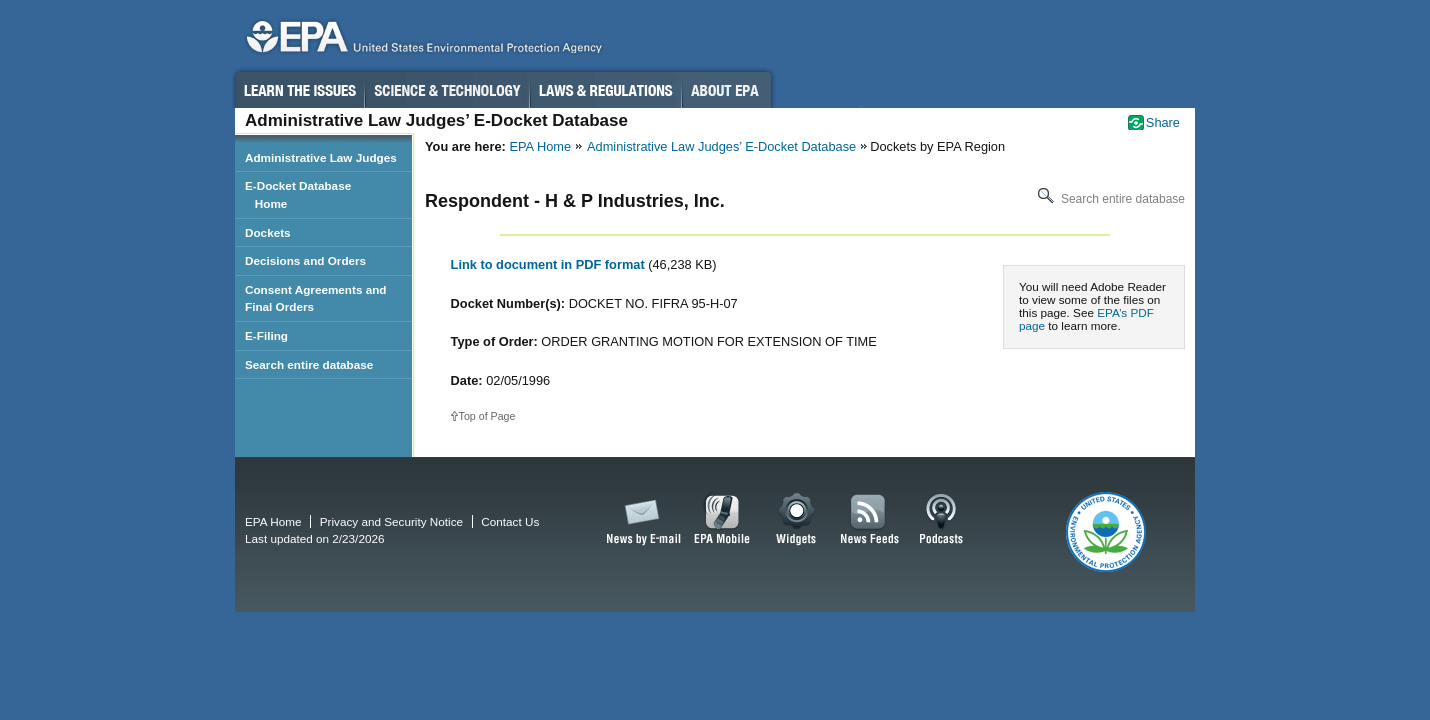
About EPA (726, 90)
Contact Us (510, 521)
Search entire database (1109, 199)
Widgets (797, 520)
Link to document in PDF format (550, 264)
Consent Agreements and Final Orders (316, 298)
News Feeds (870, 520)
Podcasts (941, 520)
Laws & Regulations (605, 90)
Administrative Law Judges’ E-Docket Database (721, 146)
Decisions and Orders (305, 260)
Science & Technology (447, 90)
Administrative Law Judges (321, 157)
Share (1163, 122)
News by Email (640, 520)
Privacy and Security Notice (391, 521)
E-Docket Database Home (298, 194)
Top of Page (487, 416)
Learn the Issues (299, 90)
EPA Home (540, 146)
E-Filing (266, 335)
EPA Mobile (722, 520)
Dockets (268, 232)
